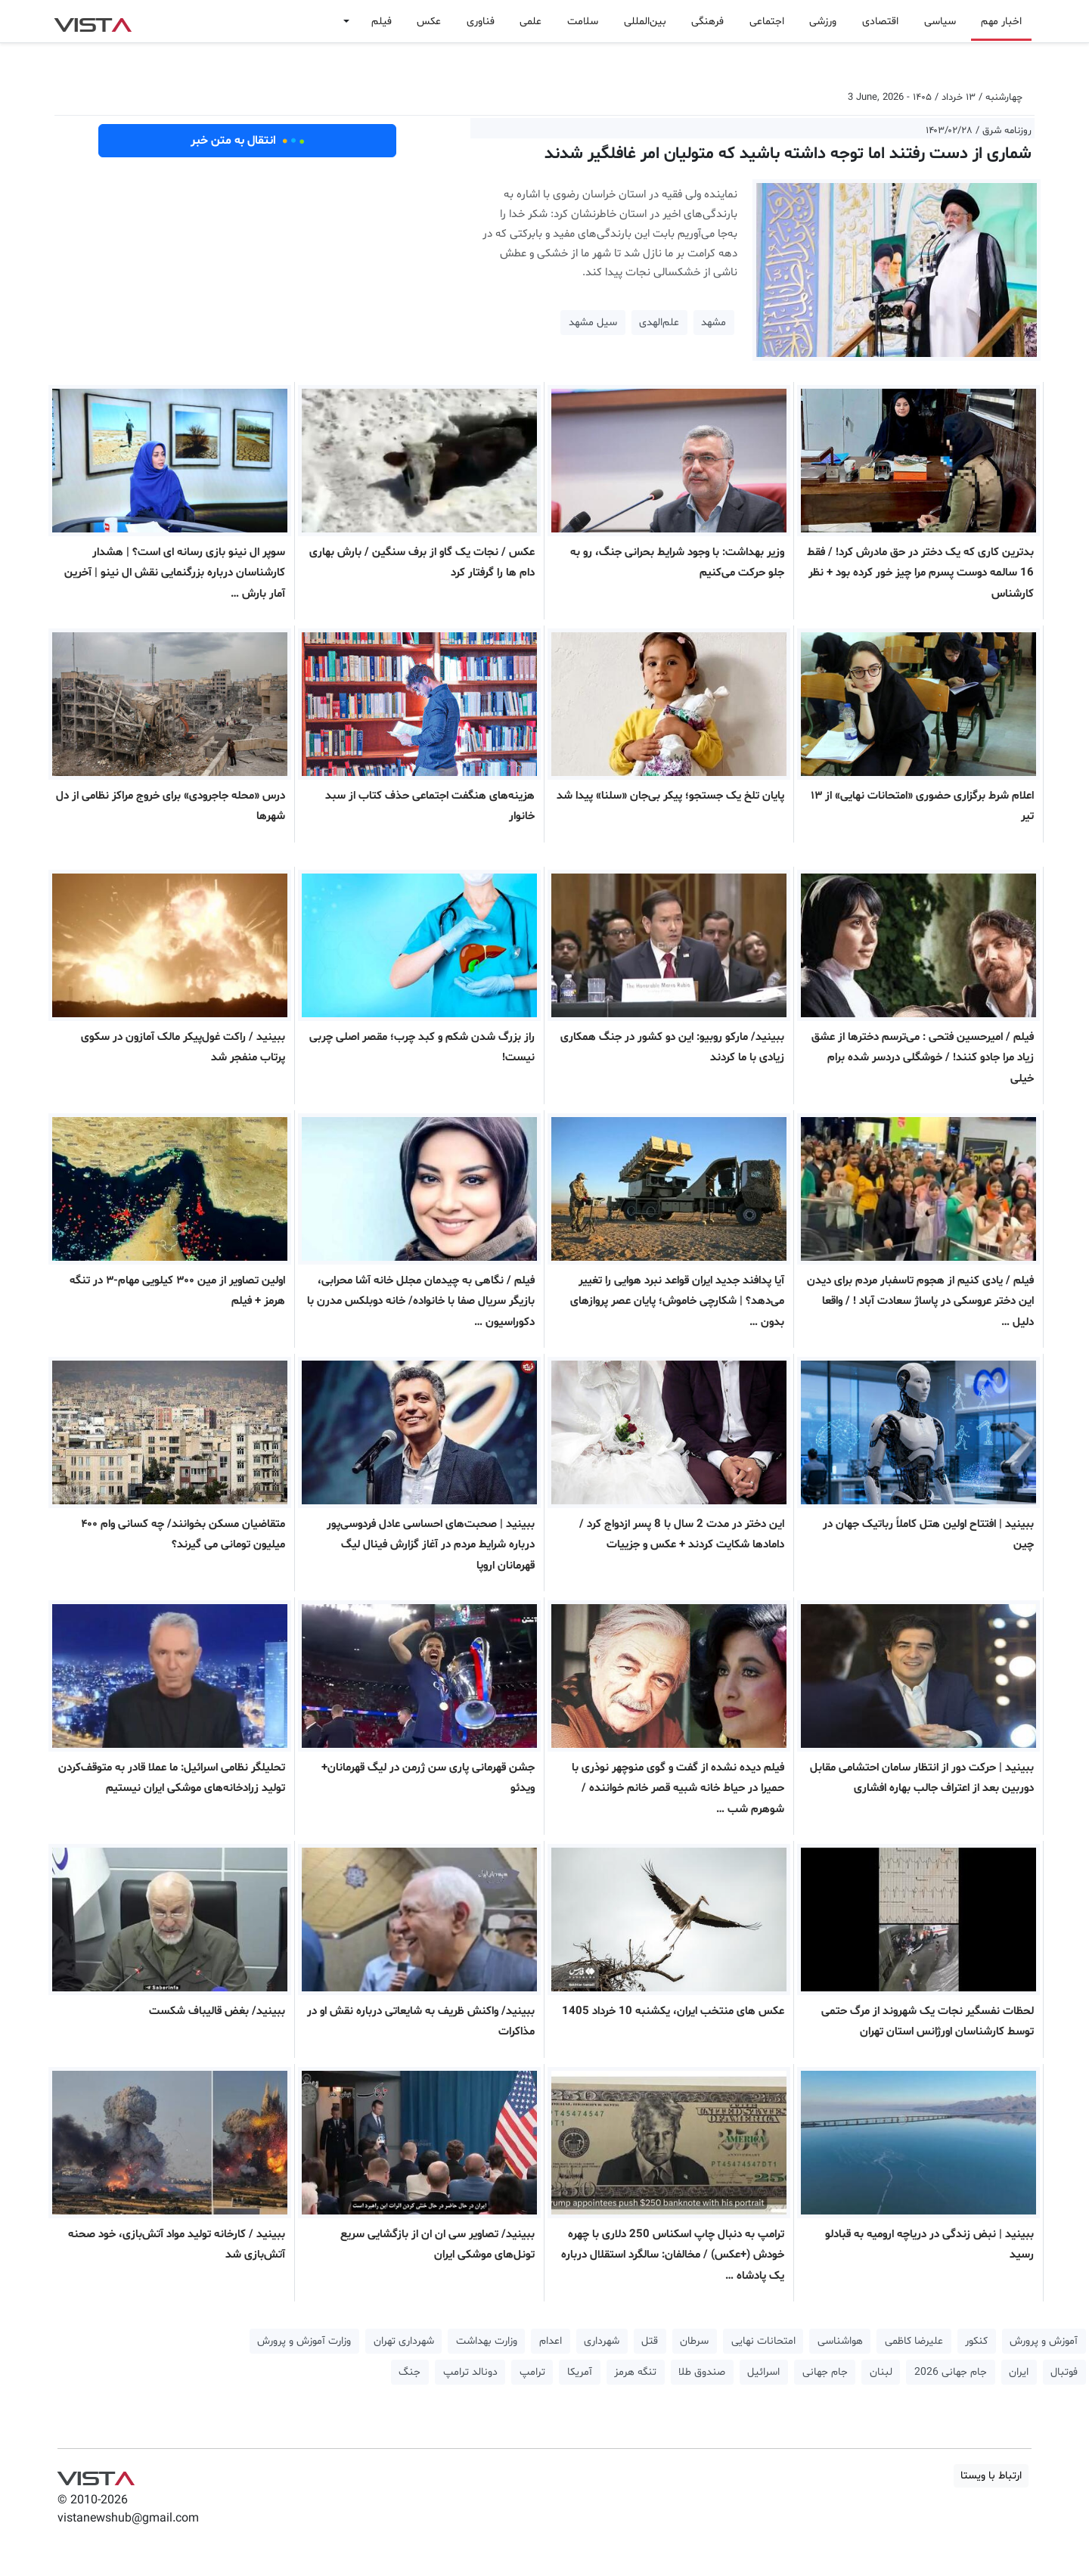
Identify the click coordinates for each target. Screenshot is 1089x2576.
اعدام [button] (550, 2341)
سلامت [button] (582, 21)
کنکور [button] (976, 2341)
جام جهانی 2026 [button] (950, 2372)
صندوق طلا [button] (701, 2372)
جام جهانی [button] (825, 2372)
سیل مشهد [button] (593, 322)
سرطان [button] (694, 2341)
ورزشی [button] (822, 21)
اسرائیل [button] (763, 2372)
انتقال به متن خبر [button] (248, 140)
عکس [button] (429, 21)
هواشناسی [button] (840, 2341)
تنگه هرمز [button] (635, 2372)
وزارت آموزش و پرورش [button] (304, 2341)
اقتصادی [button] (880, 21)
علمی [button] (530, 21)
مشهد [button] (713, 322)
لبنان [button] (881, 2372)
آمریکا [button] (579, 2372)
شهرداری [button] (601, 2341)
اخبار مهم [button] (1001, 21)
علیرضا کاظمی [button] (914, 2341)
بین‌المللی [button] (645, 21)
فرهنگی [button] (707, 21)
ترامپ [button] (532, 2372)
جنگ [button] (409, 2372)
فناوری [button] (481, 21)
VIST (92, 21)
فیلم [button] (381, 21)
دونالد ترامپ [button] (470, 2372)
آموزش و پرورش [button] (1044, 2341)
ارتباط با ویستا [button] (991, 2476)
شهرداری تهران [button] (404, 2341)
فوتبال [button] (1064, 2372)
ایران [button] (1018, 2372)
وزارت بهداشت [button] (486, 2341)
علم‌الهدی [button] (659, 322)
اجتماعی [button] (766, 21)
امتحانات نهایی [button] (763, 2341)
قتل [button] (649, 2341)
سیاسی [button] (940, 21)
